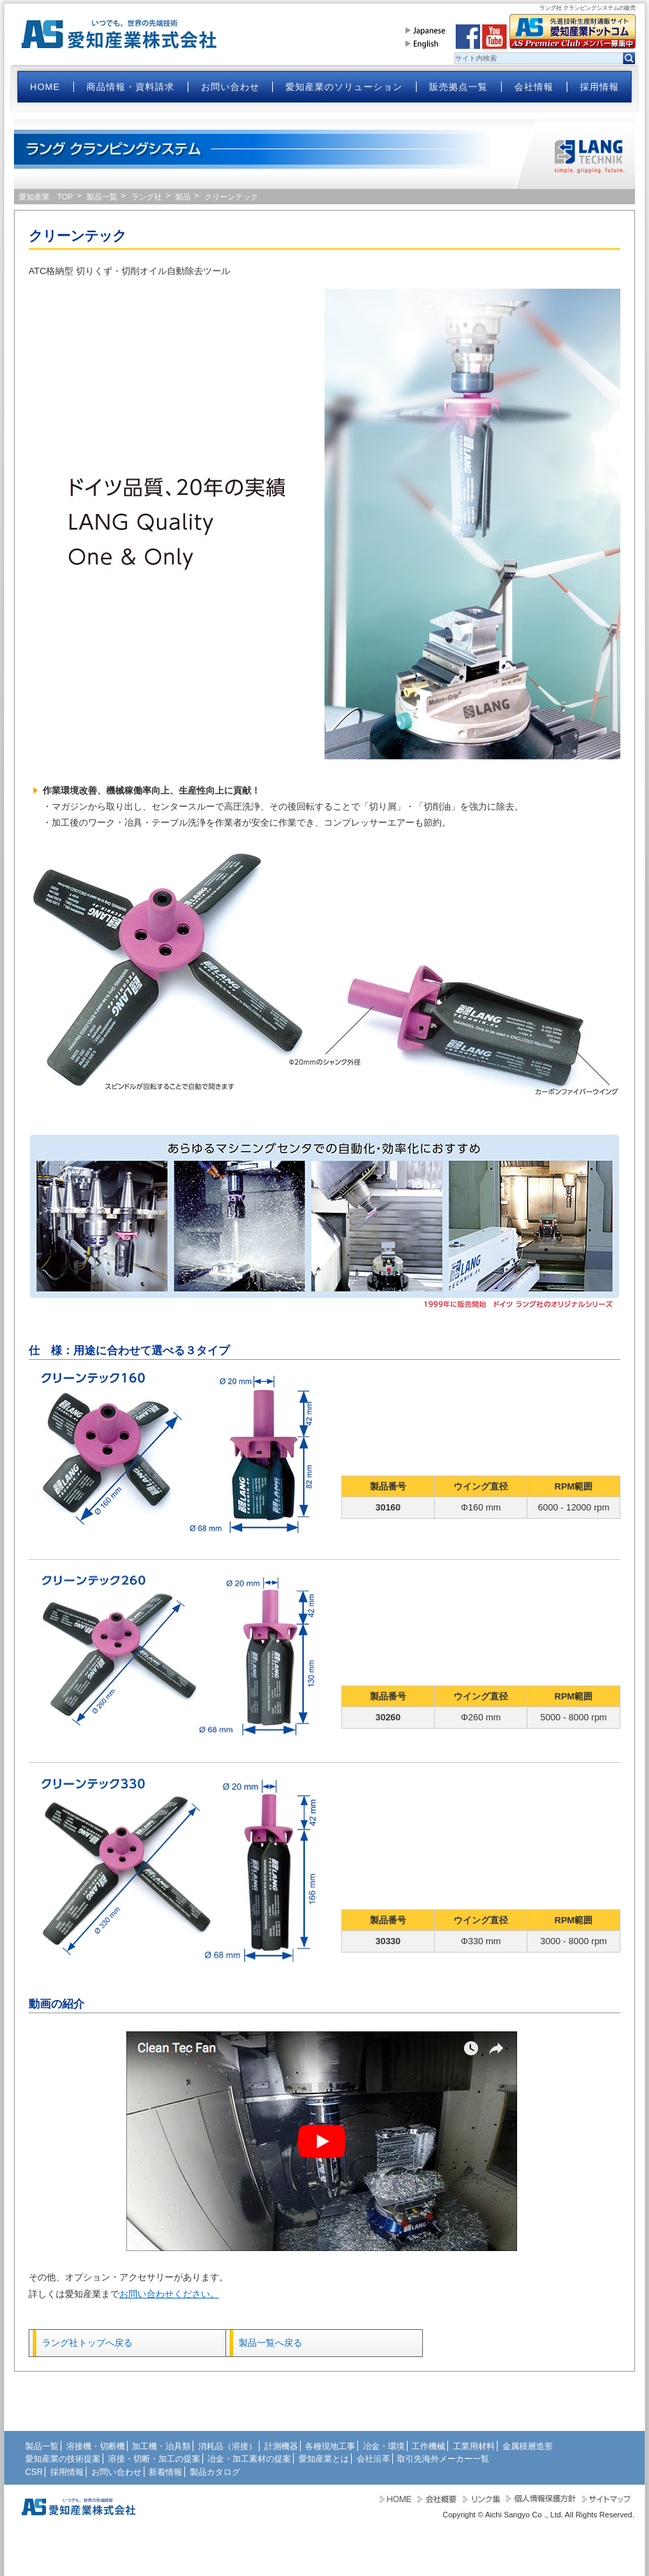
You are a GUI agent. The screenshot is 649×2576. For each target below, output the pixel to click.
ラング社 (146, 196)
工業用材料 (474, 2446)
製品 (183, 196)
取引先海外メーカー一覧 (443, 2459)
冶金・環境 (384, 2446)
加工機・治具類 (161, 2446)
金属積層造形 (527, 2446)
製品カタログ (215, 2472)
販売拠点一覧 (458, 87)
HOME (45, 87)
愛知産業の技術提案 (62, 2459)
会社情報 (533, 87)
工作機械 (428, 2446)
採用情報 (599, 87)
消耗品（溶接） (227, 2446)
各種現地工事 (330, 2446)
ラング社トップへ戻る (87, 2343)
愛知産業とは (324, 2459)
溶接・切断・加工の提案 (154, 2459)
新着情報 (165, 2472)
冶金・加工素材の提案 (249, 2459)
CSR (34, 2472)
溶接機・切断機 (95, 2446)
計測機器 (281, 2446)
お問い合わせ (230, 87)
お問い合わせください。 (169, 2294)
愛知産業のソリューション (344, 87)
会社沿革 (373, 2459)
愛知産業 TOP (46, 196)
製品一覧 (102, 196)
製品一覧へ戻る (270, 2343)
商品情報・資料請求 (130, 87)
